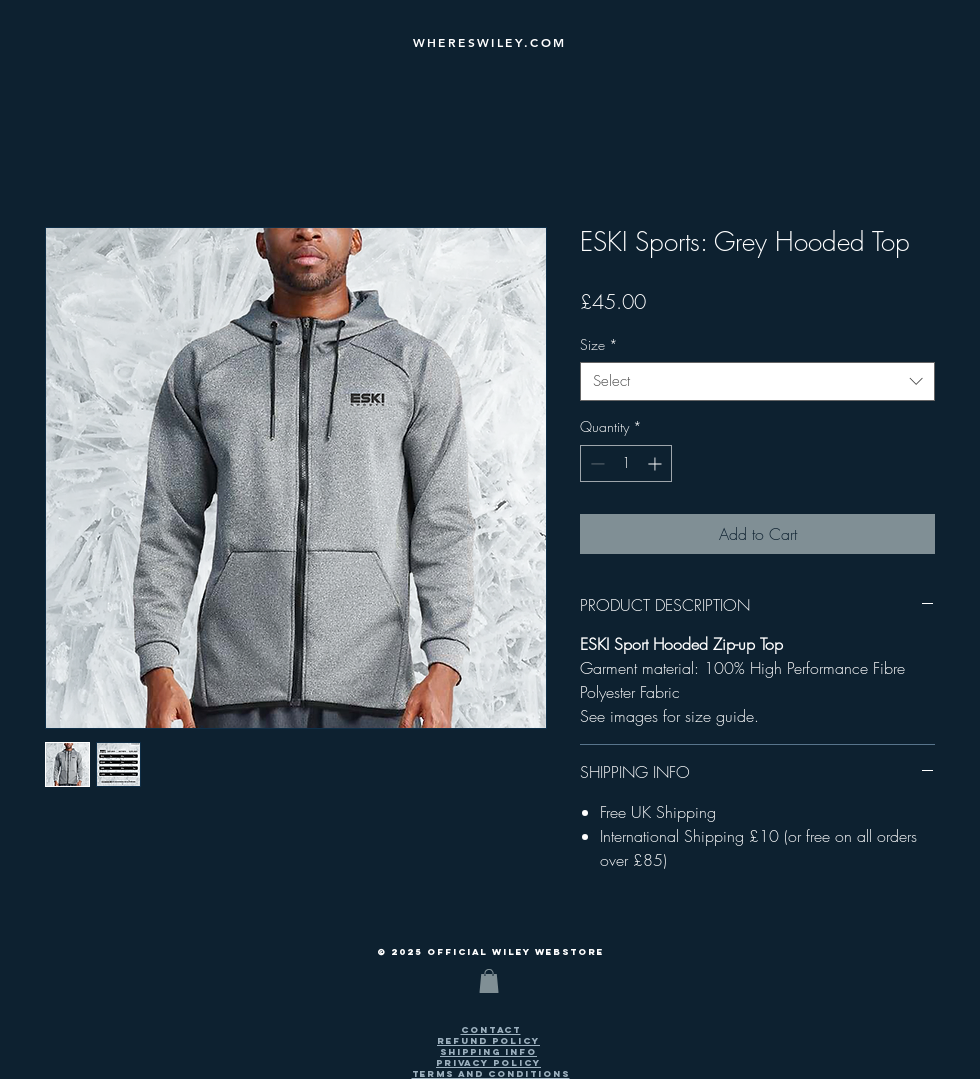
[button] (489, 981)
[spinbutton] (626, 463)
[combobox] (757, 381)
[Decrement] (595, 463)
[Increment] (656, 463)
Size (599, 344)
